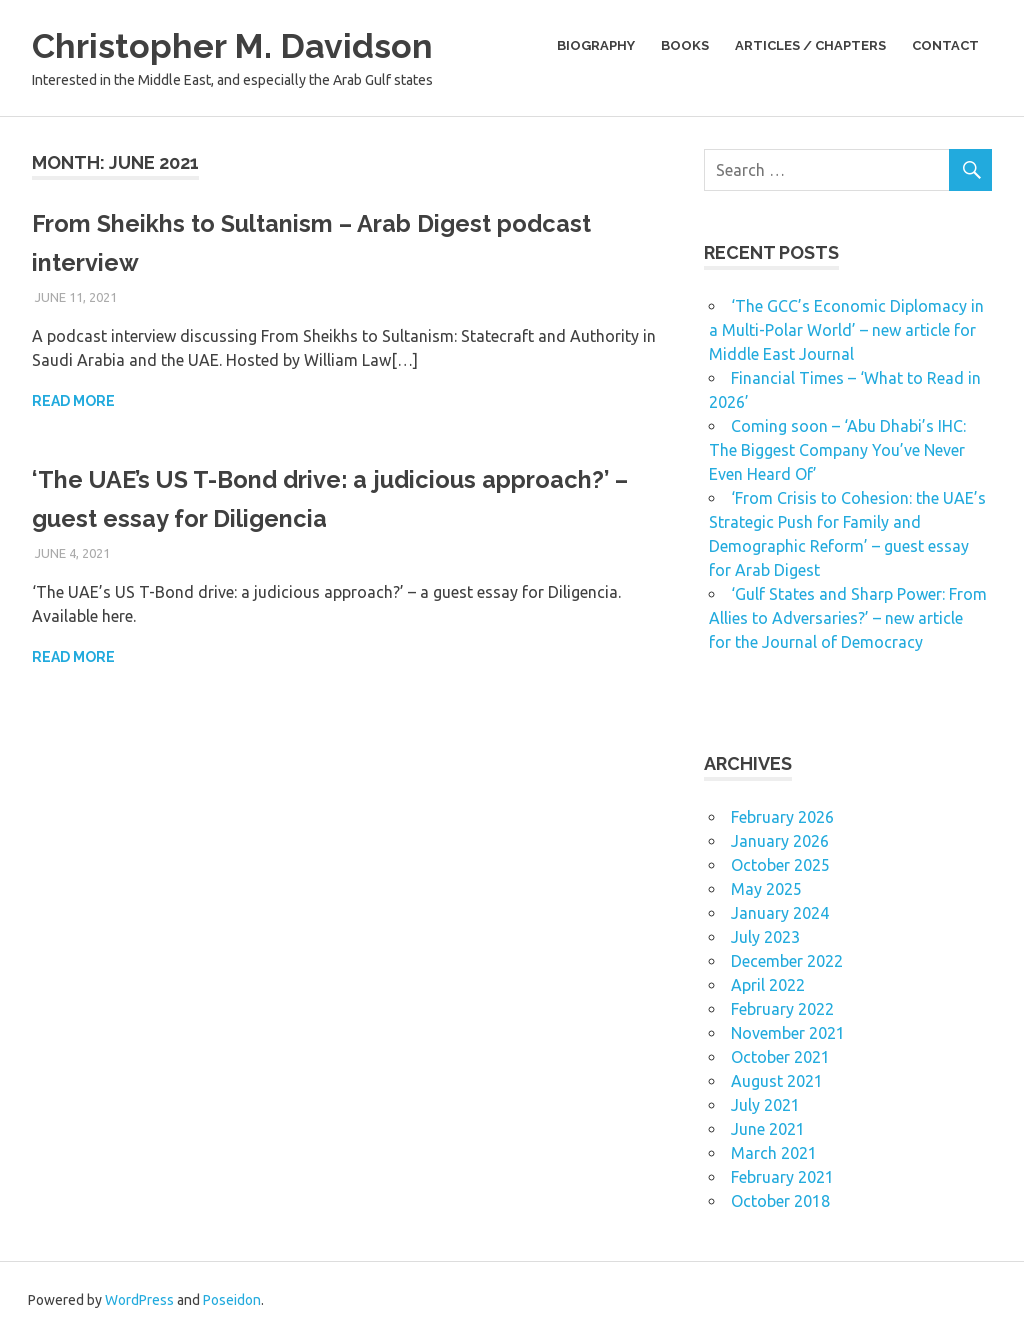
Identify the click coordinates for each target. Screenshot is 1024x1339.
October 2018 (780, 1201)
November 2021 (788, 1033)
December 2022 (787, 961)
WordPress (139, 1300)
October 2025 (780, 865)
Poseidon (232, 1300)
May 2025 (766, 889)
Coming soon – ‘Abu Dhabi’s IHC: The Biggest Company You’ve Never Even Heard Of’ (837, 450)
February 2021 (782, 1177)
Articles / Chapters (810, 45)
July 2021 (765, 1105)
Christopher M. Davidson (251, 44)
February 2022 (782, 1009)
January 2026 (780, 841)
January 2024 (780, 913)
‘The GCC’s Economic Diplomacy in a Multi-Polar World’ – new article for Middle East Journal (846, 330)
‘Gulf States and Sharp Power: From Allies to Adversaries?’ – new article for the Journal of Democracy (848, 618)
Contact (945, 45)
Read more (73, 401)
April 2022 (768, 985)
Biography (596, 45)
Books (685, 45)
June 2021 (768, 1129)
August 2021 (777, 1081)
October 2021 (780, 1057)
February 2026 (782, 817)
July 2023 (765, 937)
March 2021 (774, 1153)
